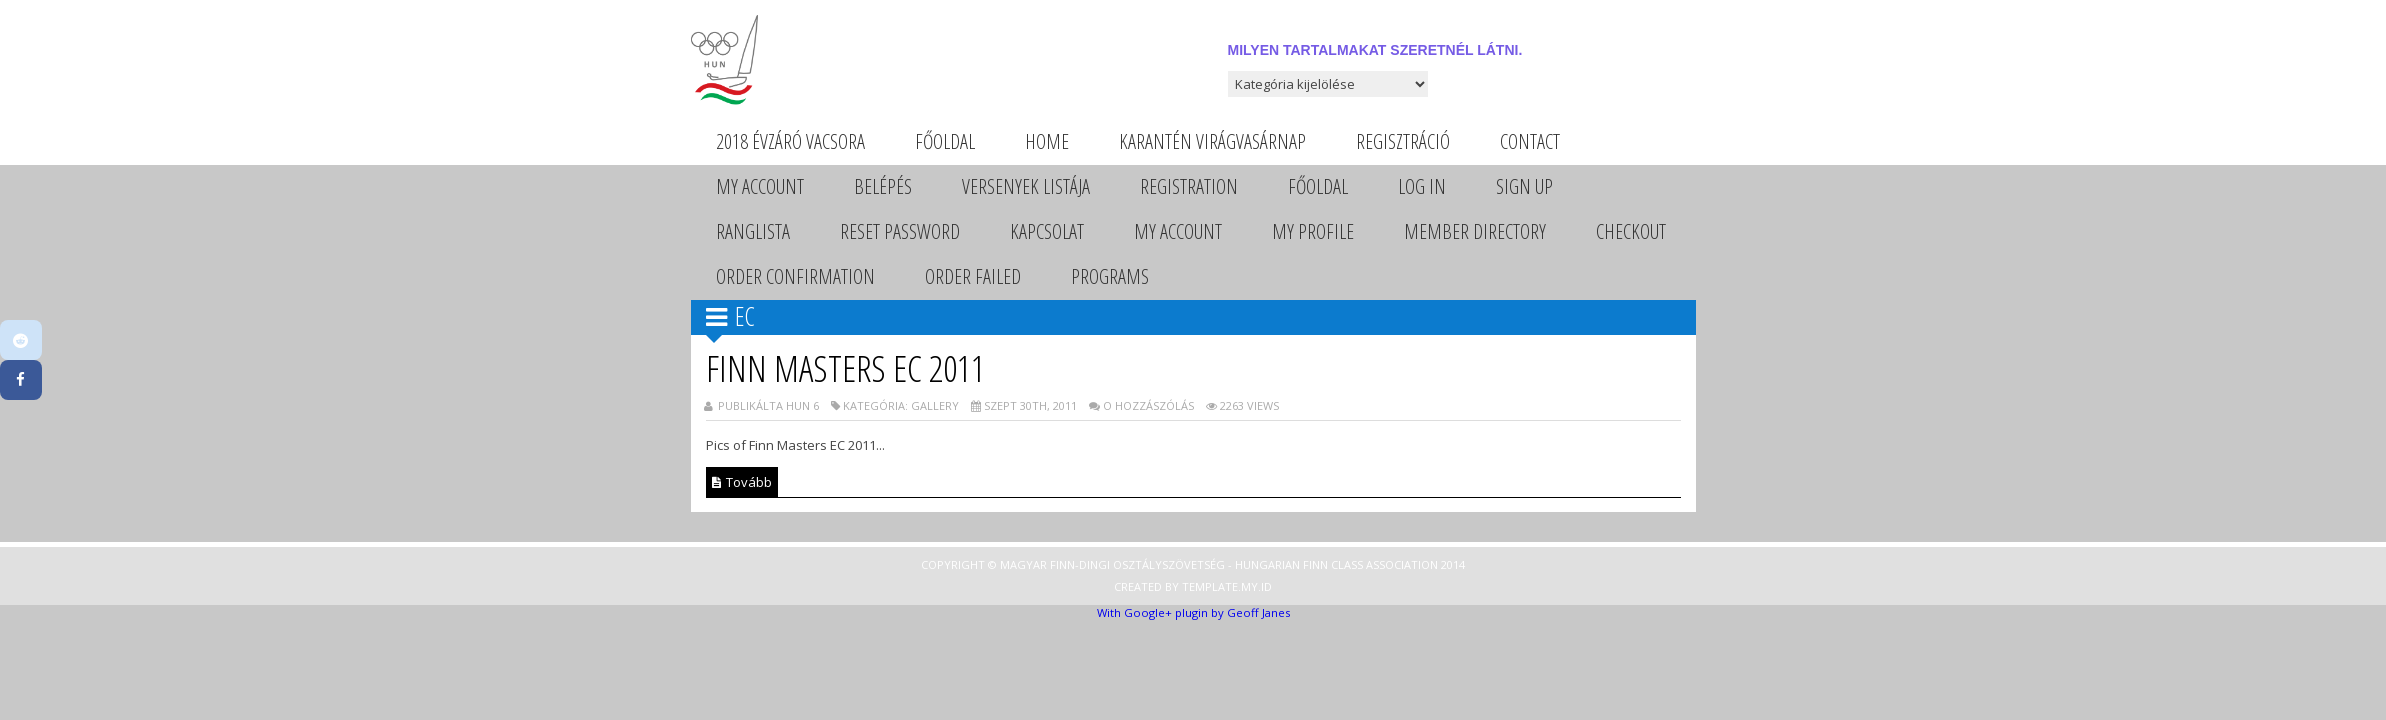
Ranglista (753, 231)
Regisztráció (1403, 141)
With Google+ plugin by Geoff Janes (1193, 612)
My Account (760, 186)
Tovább (742, 482)
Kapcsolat (1047, 231)
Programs (1110, 276)
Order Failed (973, 276)
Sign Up (1524, 186)
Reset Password (900, 231)
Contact (1530, 141)
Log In (1422, 186)
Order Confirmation (795, 276)
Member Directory (1475, 231)
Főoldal (945, 141)
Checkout (1631, 231)
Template (1210, 586)
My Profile (1313, 231)
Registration (1189, 186)
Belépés (883, 186)
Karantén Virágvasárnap (1212, 141)
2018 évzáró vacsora (790, 141)
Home (1047, 141)
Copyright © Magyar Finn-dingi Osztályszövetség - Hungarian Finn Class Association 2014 (1193, 564)
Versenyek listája (1026, 186)
